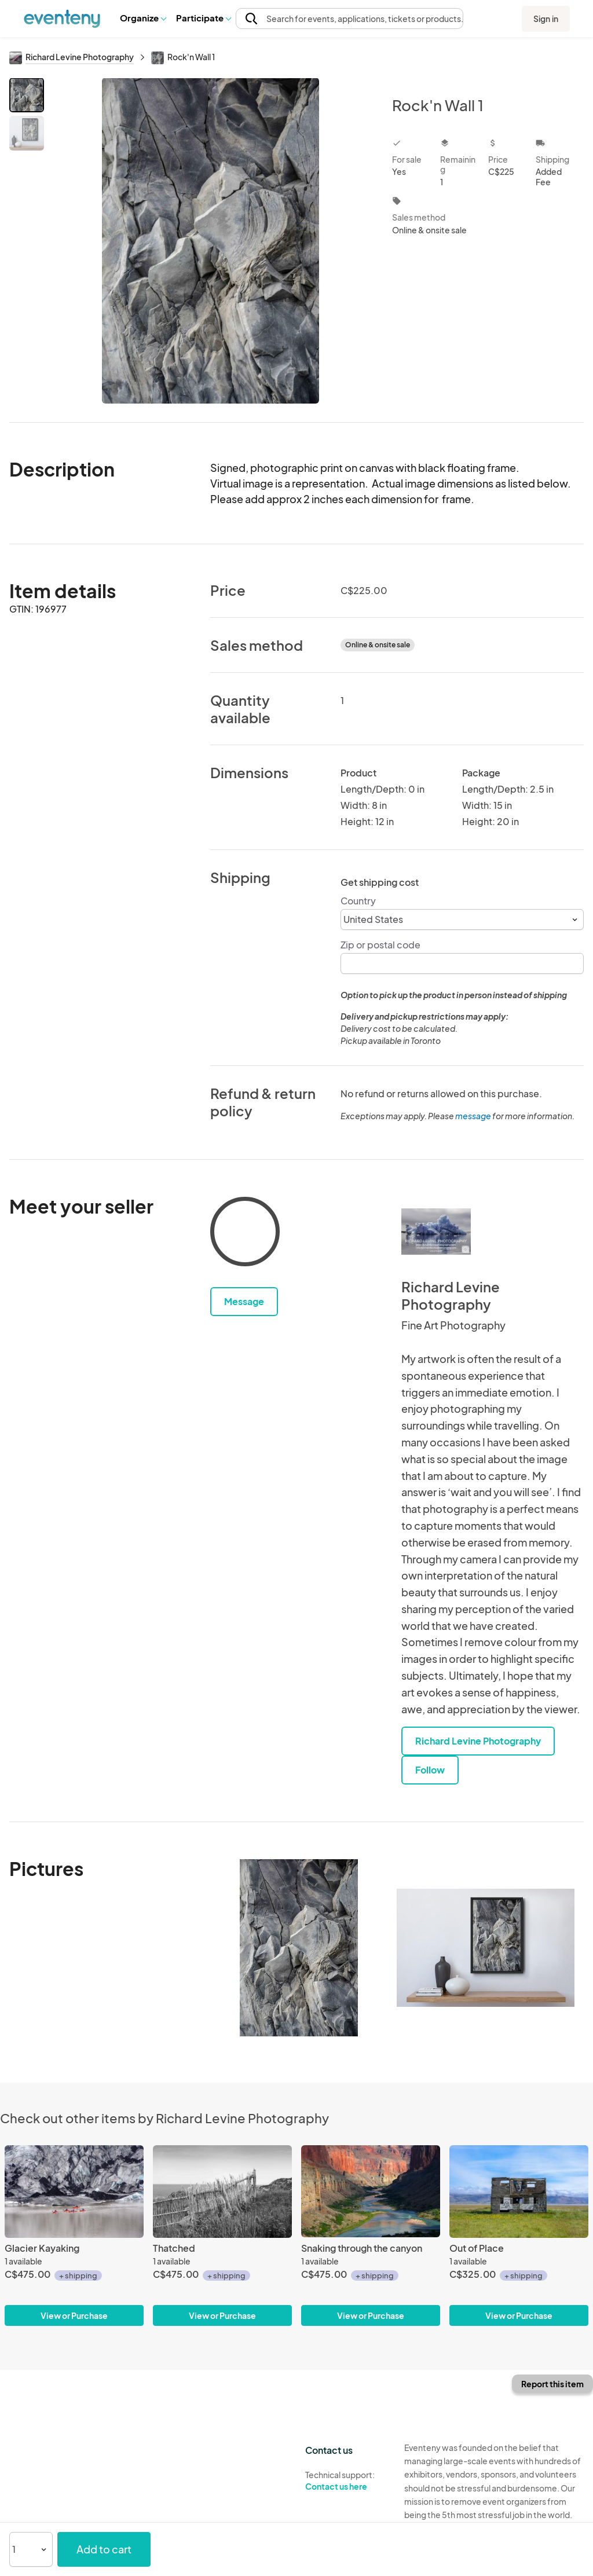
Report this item (552, 2384)
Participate (203, 17)
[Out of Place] (518, 2191)
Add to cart (103, 2549)
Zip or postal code (380, 945)
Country (358, 901)
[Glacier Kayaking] (74, 2191)
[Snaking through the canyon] (370, 2191)
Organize (143, 17)
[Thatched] (222, 2191)
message (473, 1116)
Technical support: (346, 2481)
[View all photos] (210, 241)
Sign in (545, 18)
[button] (143, 18)
